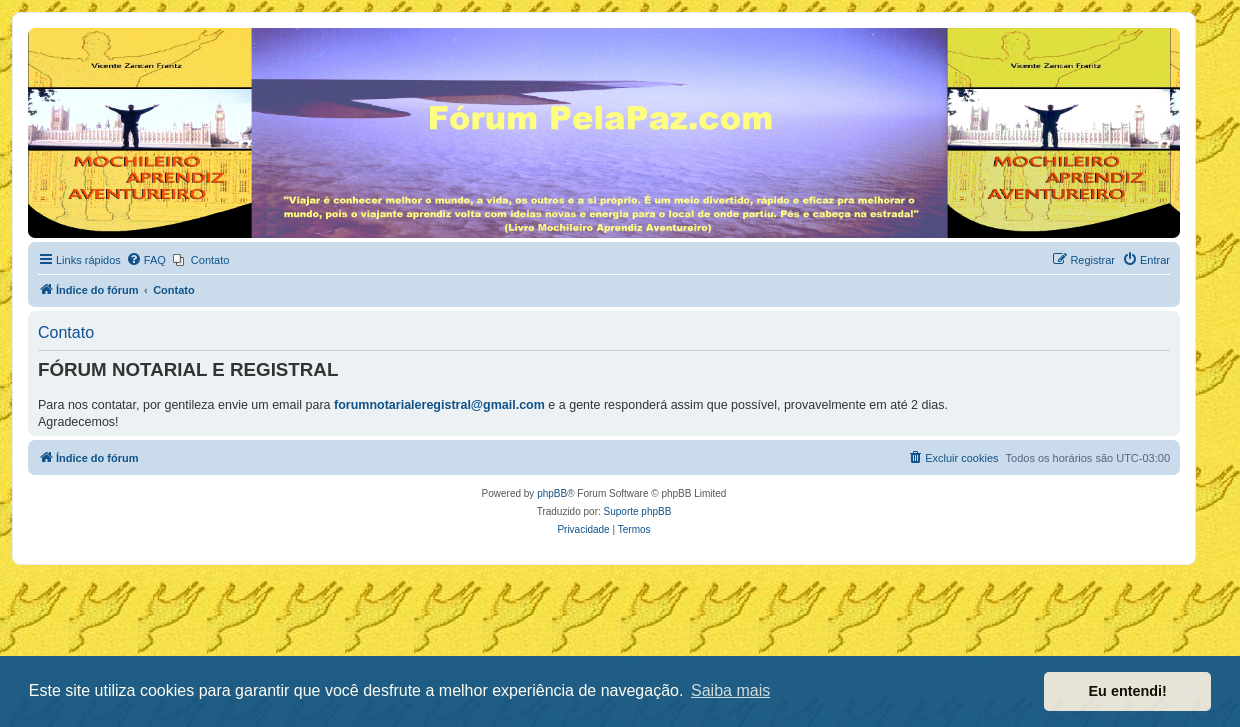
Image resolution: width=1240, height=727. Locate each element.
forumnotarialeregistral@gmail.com (439, 405)
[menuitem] (146, 260)
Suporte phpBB (638, 511)
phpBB (552, 493)
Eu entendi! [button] (1128, 691)
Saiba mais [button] (730, 690)
